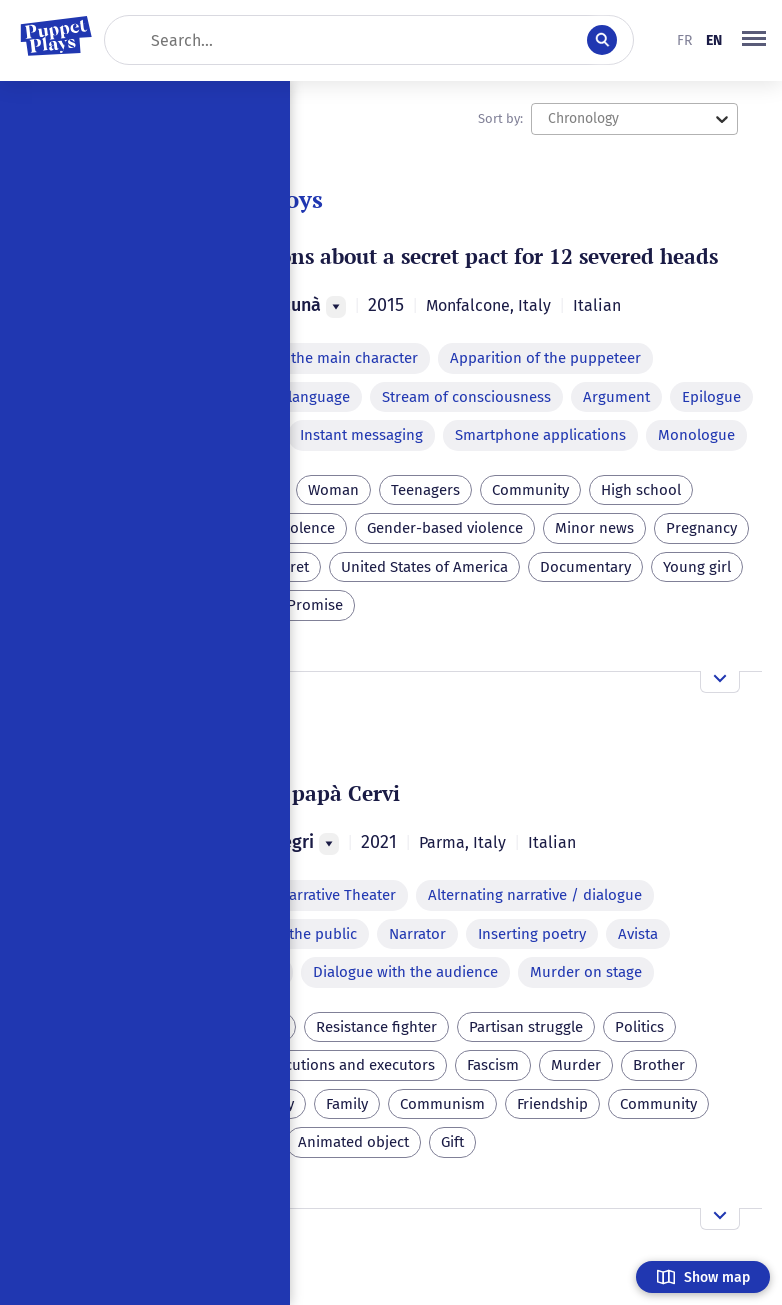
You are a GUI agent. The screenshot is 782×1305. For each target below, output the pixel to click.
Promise (315, 605)
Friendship (552, 1104)
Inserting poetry (532, 934)
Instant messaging (361, 435)
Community (530, 490)
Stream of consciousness (466, 397)
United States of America (424, 567)
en (714, 40)
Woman (333, 490)
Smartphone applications (540, 435)
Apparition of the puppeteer (545, 358)
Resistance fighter (376, 1027)
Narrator (417, 934)
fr (684, 40)
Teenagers (425, 490)
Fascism (493, 1065)
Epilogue (711, 397)
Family (347, 1104)
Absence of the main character (315, 358)
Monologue (696, 435)
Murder (576, 1065)
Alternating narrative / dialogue (535, 895)
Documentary (585, 567)
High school (641, 490)
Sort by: (500, 118)
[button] (754, 40)
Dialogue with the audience (405, 972)
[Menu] (336, 307)
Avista (638, 934)
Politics (639, 1027)
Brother (659, 1065)
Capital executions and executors (323, 1065)
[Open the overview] (720, 682)
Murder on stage (586, 972)
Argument (616, 397)
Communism (442, 1104)
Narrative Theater (337, 895)
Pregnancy (701, 528)
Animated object (353, 1142)
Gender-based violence (445, 528)
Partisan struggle (526, 1027)
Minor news (594, 528)
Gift (452, 1142)
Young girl (697, 567)
